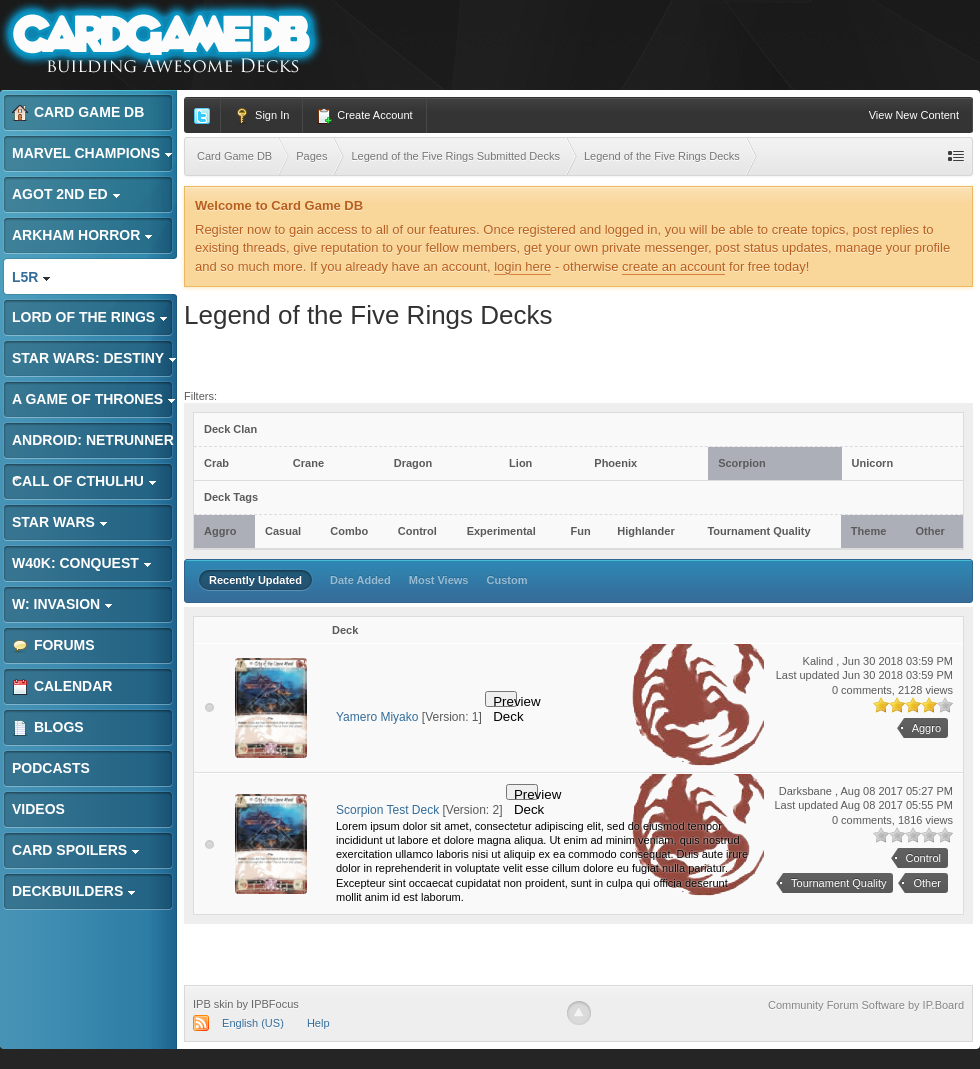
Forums (53, 645)
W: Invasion (62, 604)
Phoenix (615, 463)
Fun (580, 531)
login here (522, 266)
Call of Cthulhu (84, 481)
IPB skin (213, 1004)
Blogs (48, 727)
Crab (216, 463)
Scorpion (742, 463)
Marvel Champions (92, 153)
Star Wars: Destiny (94, 358)
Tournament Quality (758, 531)
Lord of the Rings (90, 317)
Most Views (439, 580)
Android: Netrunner (93, 445)
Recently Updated (255, 580)
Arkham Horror (82, 235)
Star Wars (60, 522)
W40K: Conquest (82, 563)
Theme (868, 531)
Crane (308, 463)
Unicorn (873, 463)
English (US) (253, 1023)
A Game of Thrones (94, 399)
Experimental (501, 531)
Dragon (413, 463)
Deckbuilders (74, 891)
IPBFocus (275, 1004)
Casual (283, 531)
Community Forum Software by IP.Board (866, 1005)
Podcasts (51, 768)
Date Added (360, 580)
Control (417, 531)
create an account (673, 266)
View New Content (914, 115)
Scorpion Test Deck (387, 810)
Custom (507, 580)
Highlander (645, 531)
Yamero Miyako (377, 717)
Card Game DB (78, 112)
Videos (38, 809)
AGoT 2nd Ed (66, 194)
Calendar (62, 686)
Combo (349, 531)
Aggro (220, 531)
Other (929, 531)
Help (318, 1023)
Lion (520, 463)
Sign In (261, 116)
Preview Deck (505, 700)
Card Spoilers (76, 850)
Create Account (364, 116)
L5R (31, 277)
